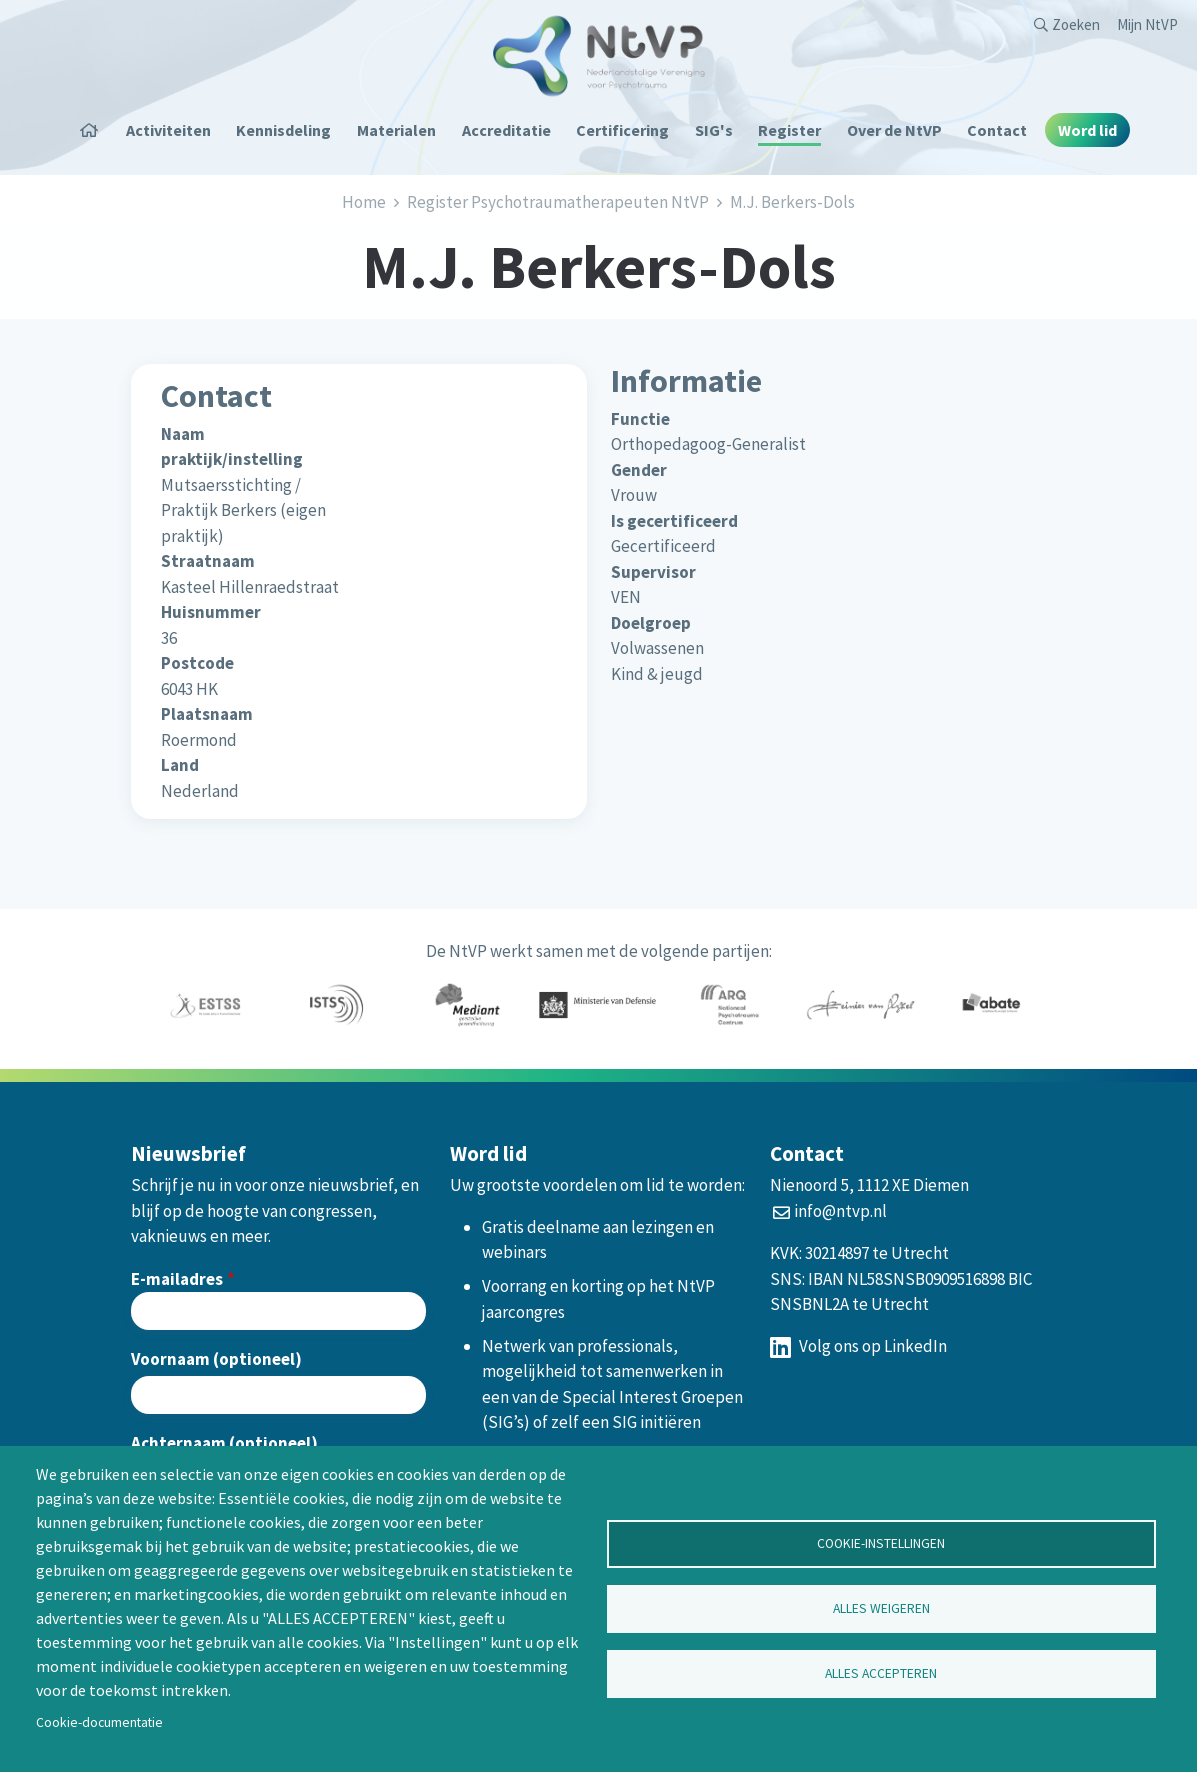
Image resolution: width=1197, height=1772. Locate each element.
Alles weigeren (881, 1608)
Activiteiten (168, 130)
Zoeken (1076, 24)
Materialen (396, 130)
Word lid (1087, 130)
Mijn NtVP (1147, 24)
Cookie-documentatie (99, 1722)
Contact (997, 130)
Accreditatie (506, 130)
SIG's (714, 130)
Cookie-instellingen (881, 1543)
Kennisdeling (283, 130)
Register (789, 130)
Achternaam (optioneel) (224, 1443)
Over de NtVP (894, 130)
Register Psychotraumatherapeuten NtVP (558, 202)
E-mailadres (177, 1279)
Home (96, 130)
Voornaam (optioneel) (216, 1359)
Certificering (622, 130)
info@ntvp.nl (840, 1211)
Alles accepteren (881, 1673)
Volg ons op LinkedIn (858, 1346)
